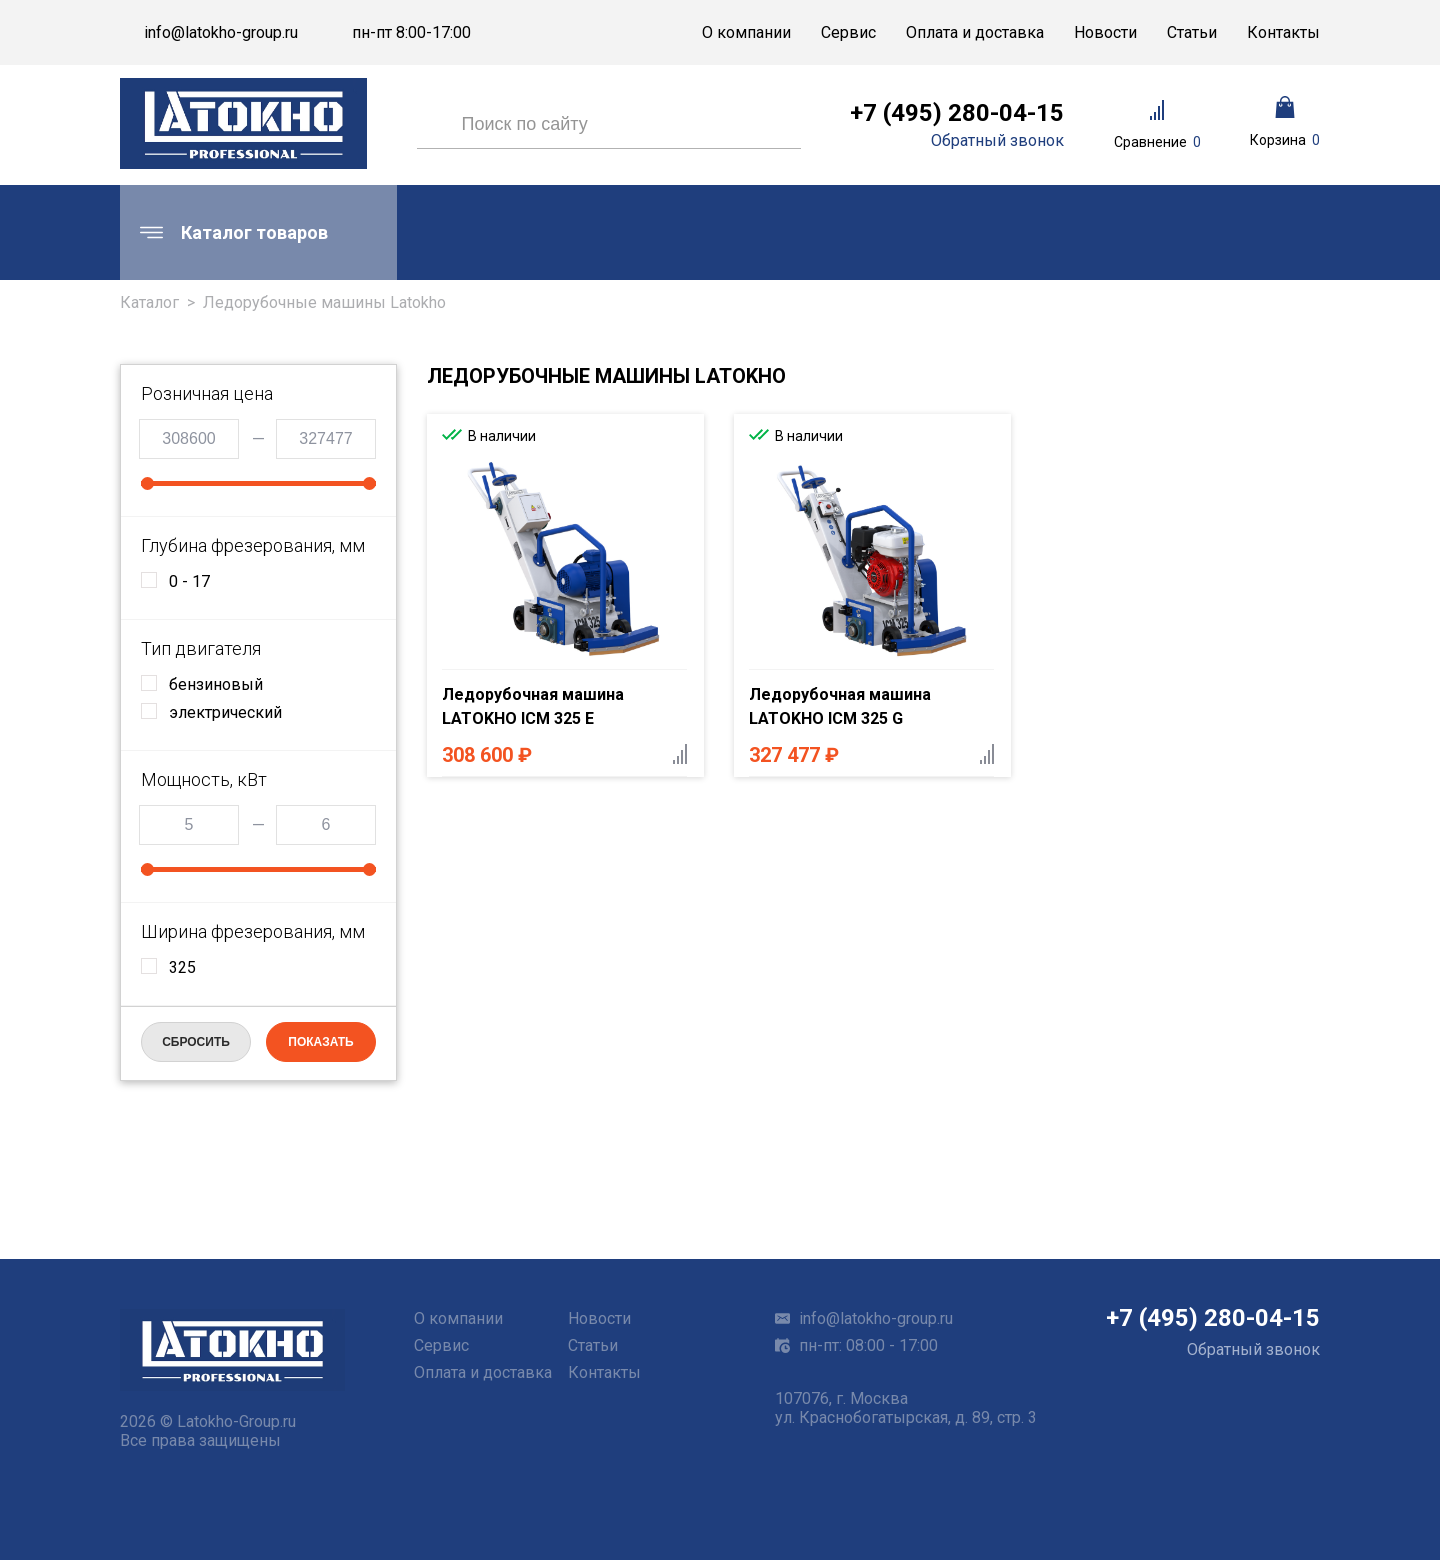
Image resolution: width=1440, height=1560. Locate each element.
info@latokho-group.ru (221, 33)
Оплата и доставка (975, 32)
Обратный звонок (997, 141)
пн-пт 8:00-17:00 (411, 33)
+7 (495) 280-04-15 (957, 113)
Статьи (1192, 32)
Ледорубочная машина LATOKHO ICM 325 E (533, 706)
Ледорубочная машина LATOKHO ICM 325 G (840, 706)
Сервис (848, 32)
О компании (746, 32)
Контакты (1283, 32)
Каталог (149, 302)
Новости (1105, 32)
